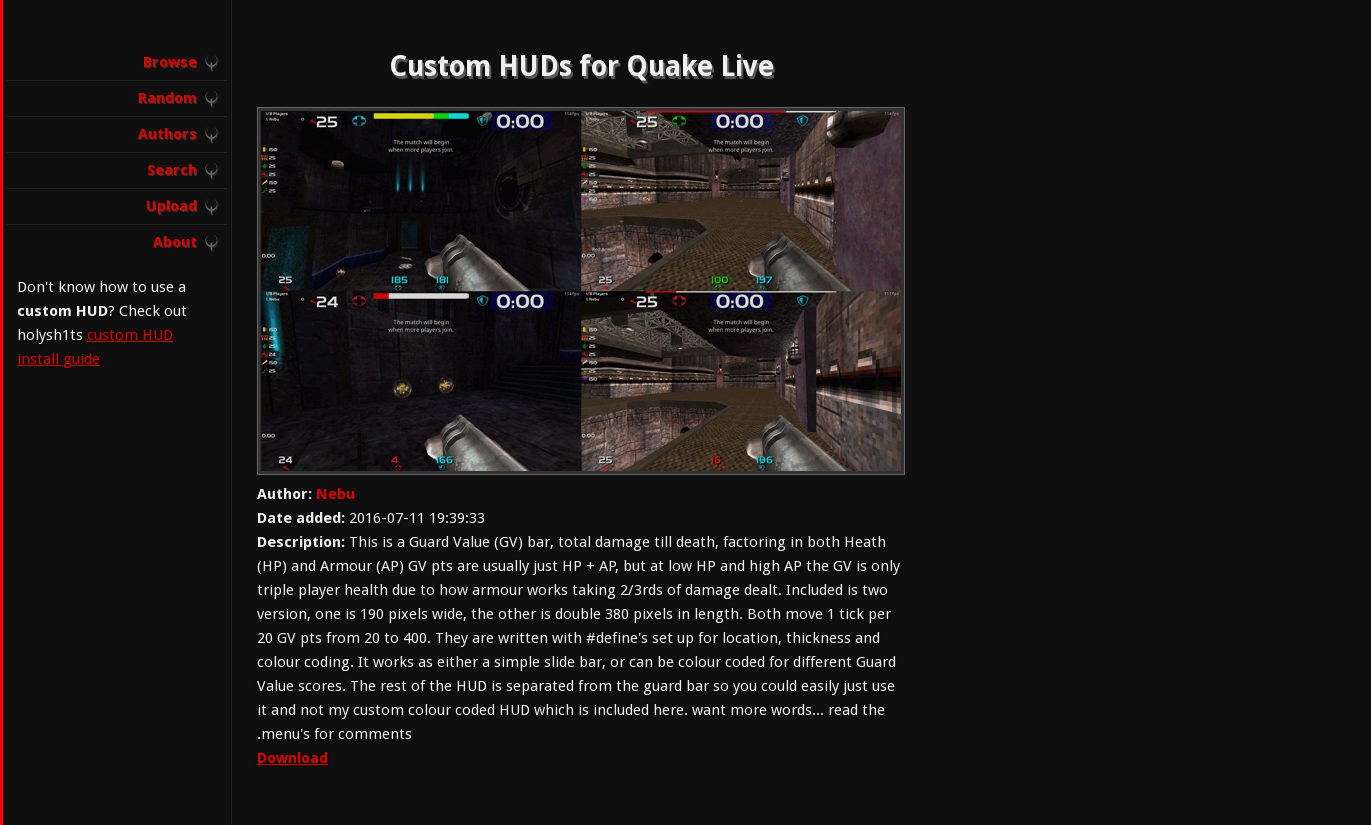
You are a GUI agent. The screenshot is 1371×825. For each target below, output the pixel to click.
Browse (170, 62)
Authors (167, 134)
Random (167, 98)
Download (292, 758)
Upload (171, 206)
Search (172, 170)
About (175, 242)
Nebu (335, 494)
